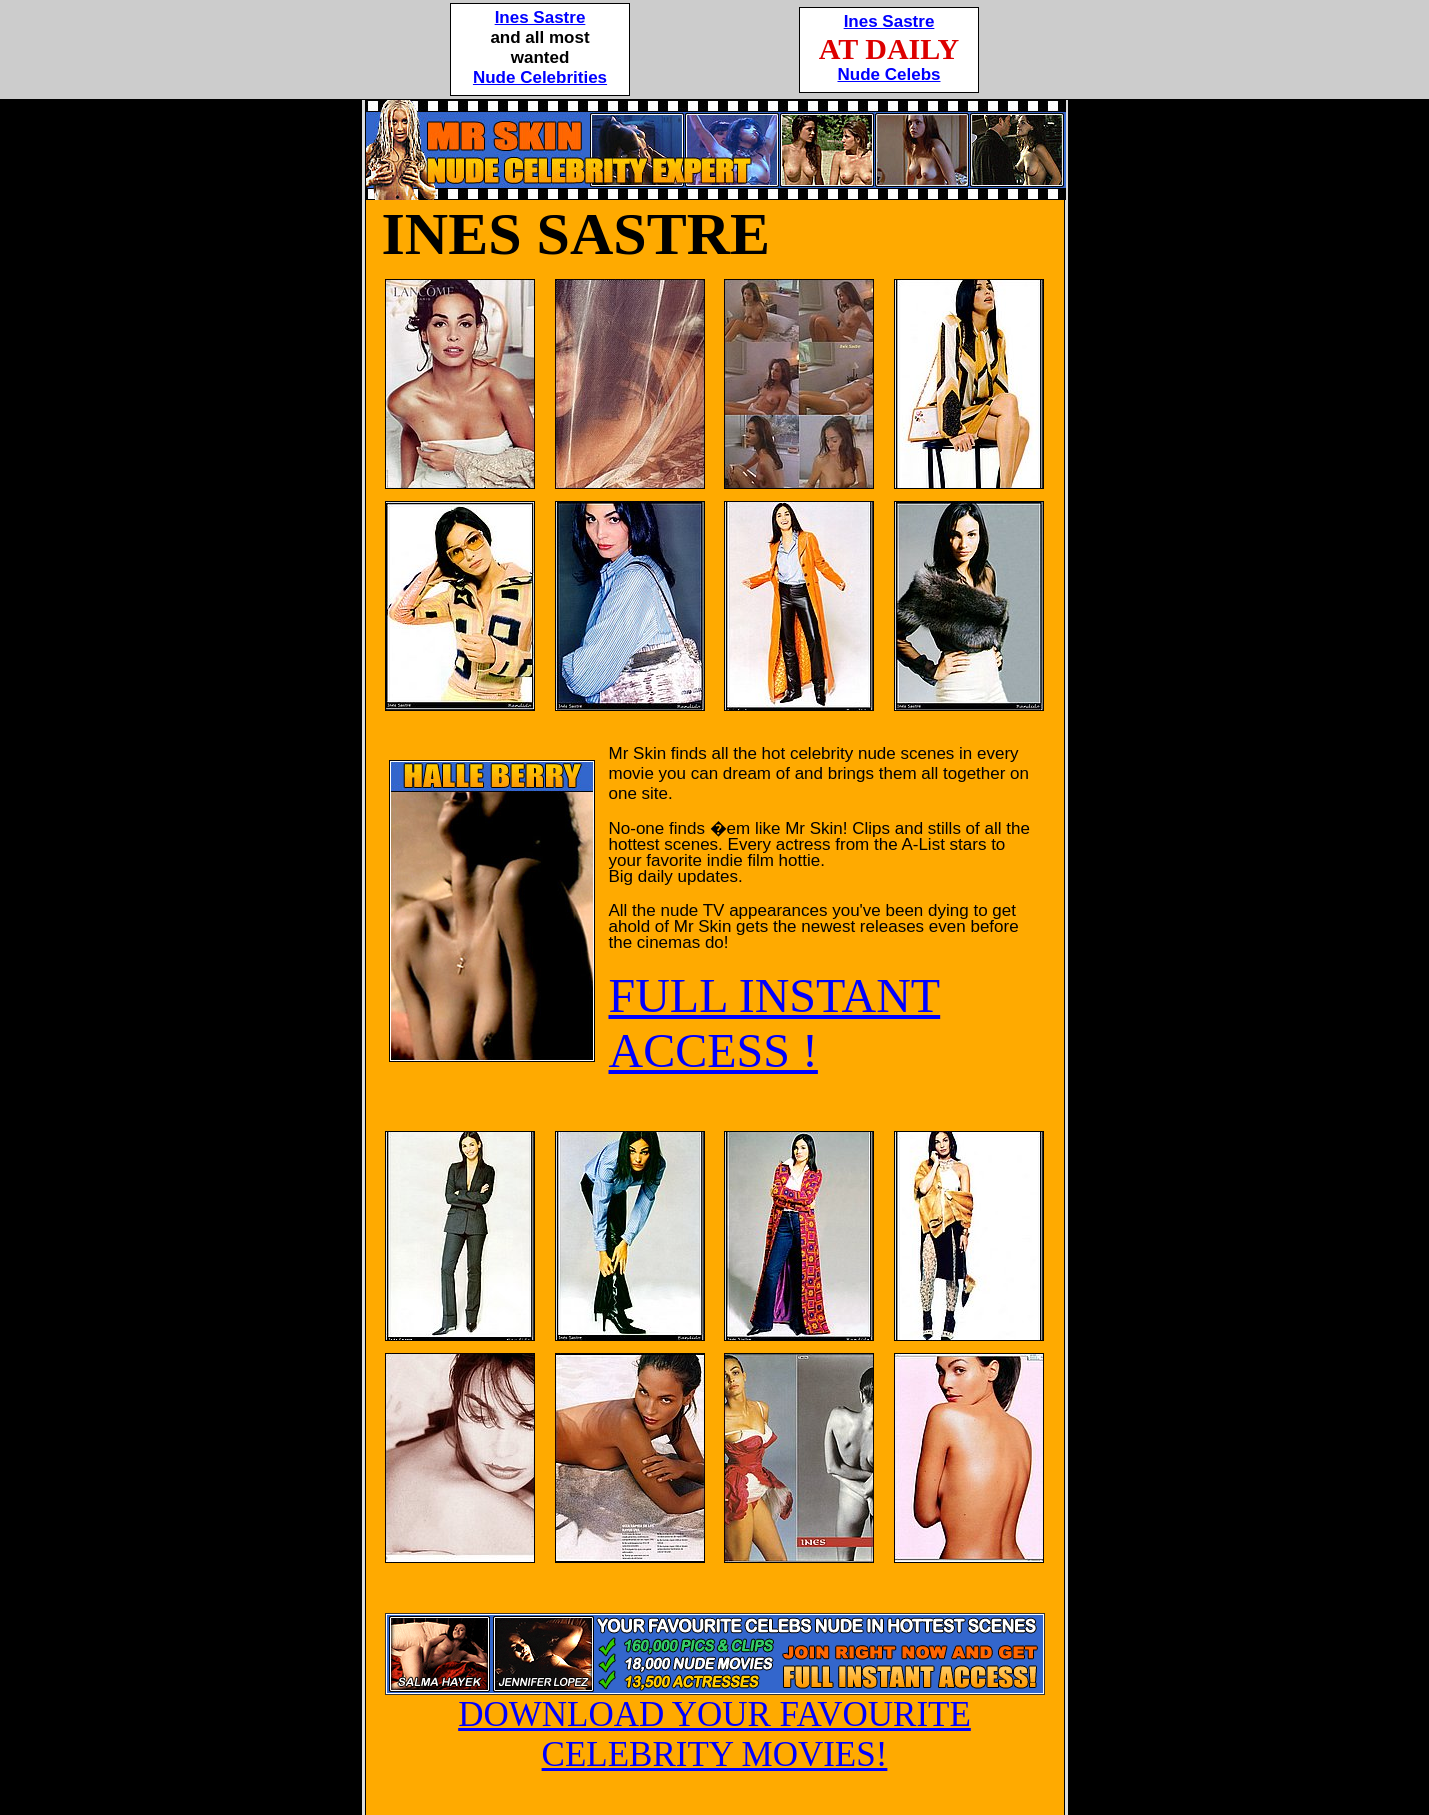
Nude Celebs (889, 74)
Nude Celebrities (540, 77)
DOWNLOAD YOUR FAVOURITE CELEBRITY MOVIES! (715, 1719)
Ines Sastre (540, 17)
